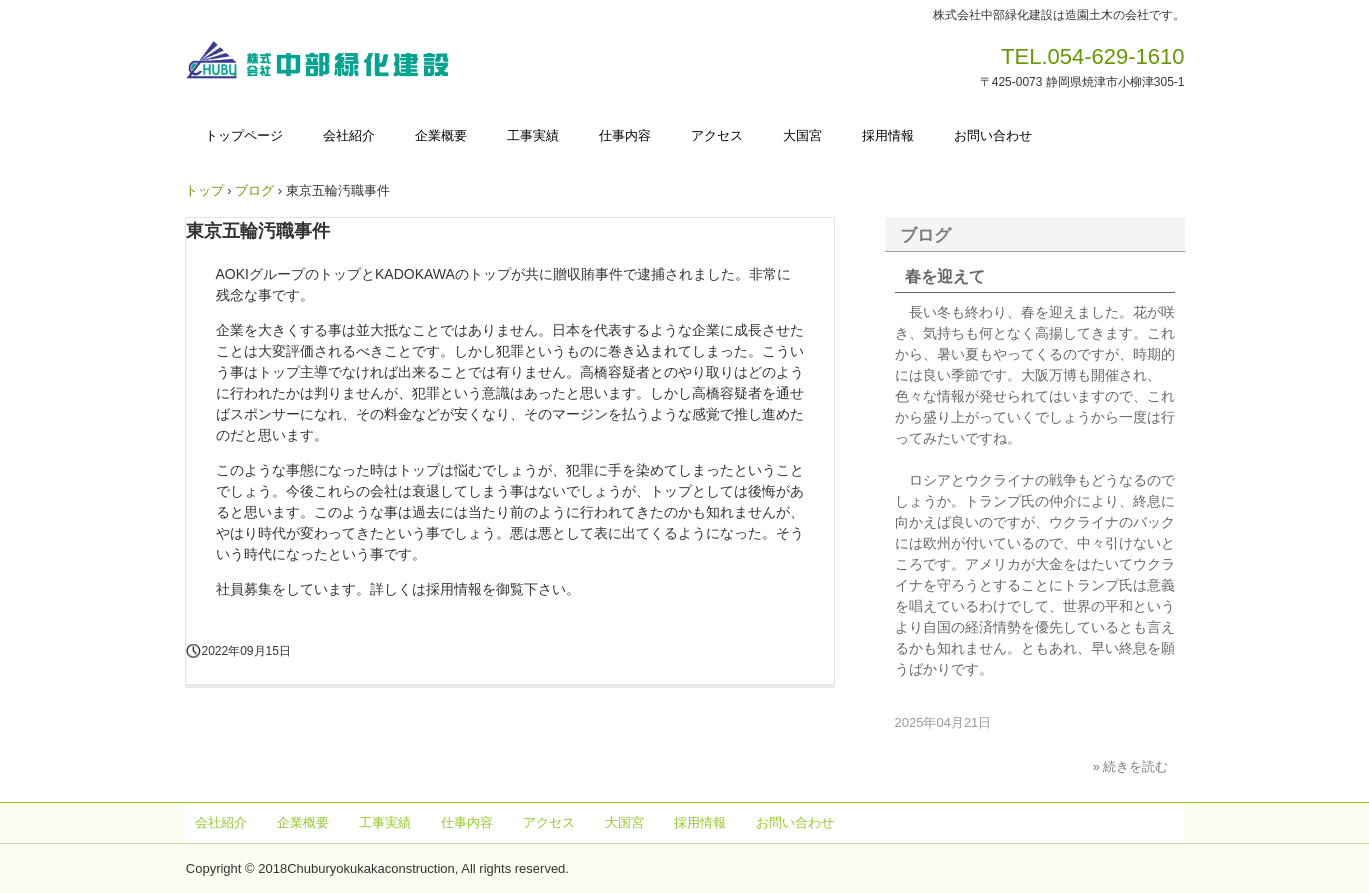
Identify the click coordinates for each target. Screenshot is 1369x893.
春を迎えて (945, 276)
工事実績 (533, 135)
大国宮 (802, 135)
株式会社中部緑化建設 (324, 63)
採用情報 (888, 135)
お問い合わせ (993, 135)
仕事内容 (625, 135)
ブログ (254, 190)
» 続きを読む (1131, 766)
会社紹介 (349, 135)
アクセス (717, 135)
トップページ (244, 135)
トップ (204, 190)
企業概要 (441, 135)
